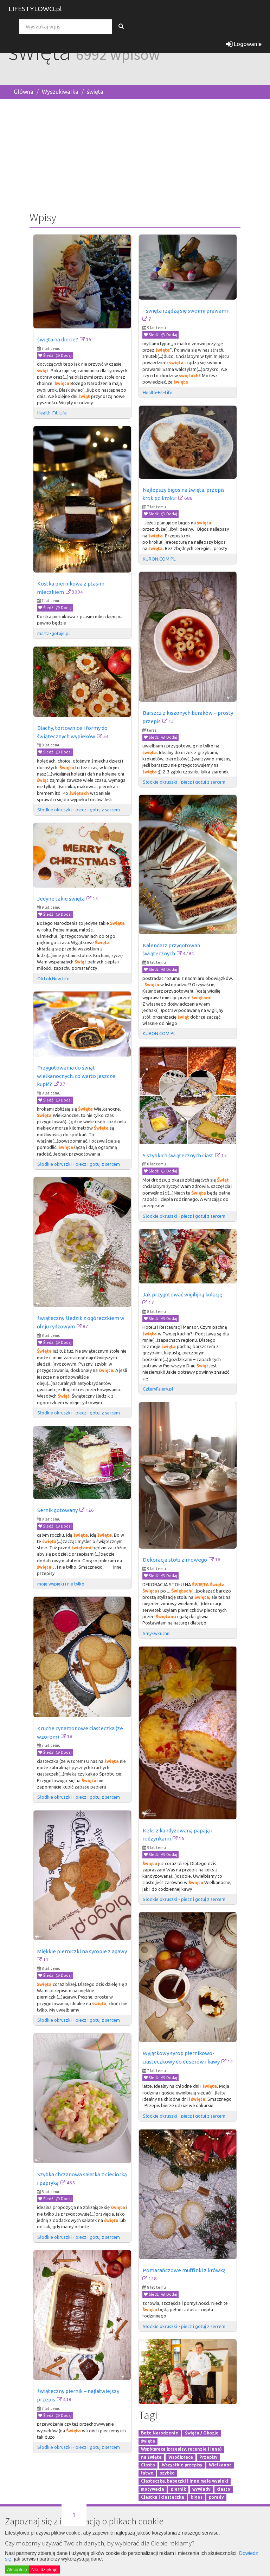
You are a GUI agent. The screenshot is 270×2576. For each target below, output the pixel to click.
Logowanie (244, 44)
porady (216, 2497)
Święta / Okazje (202, 2433)
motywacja (152, 2489)
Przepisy (208, 2457)
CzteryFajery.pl (158, 1388)
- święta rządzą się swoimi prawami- (186, 311)
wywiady (201, 2489)
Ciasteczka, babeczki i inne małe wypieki (184, 2481)
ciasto (223, 2489)
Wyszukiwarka (60, 92)
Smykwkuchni (157, 1633)
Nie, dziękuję (44, 2569)
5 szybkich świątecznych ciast (178, 1155)
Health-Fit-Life (52, 412)
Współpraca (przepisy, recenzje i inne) (181, 2449)
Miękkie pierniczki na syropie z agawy (82, 1951)
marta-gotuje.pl (53, 633)
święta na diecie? (57, 339)
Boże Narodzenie (159, 2433)
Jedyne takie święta (61, 899)
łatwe (147, 2473)
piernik (178, 2489)
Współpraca (180, 2457)
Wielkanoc (220, 2465)
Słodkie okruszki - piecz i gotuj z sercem (184, 781)
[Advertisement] (135, 153)
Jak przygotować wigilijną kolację (182, 1294)
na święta (151, 2457)
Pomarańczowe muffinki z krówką (184, 2270)
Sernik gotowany (57, 1510)
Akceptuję (17, 2569)
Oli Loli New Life (53, 978)
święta (95, 92)
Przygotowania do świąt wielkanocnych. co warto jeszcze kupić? (76, 1076)
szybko (167, 2473)
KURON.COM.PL (159, 558)
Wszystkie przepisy (182, 2465)
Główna (23, 92)
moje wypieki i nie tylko (60, 1583)
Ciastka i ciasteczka (162, 2497)
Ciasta (148, 2465)
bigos (196, 2497)
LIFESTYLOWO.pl (35, 9)
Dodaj (64, 355)
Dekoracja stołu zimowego (175, 1560)
